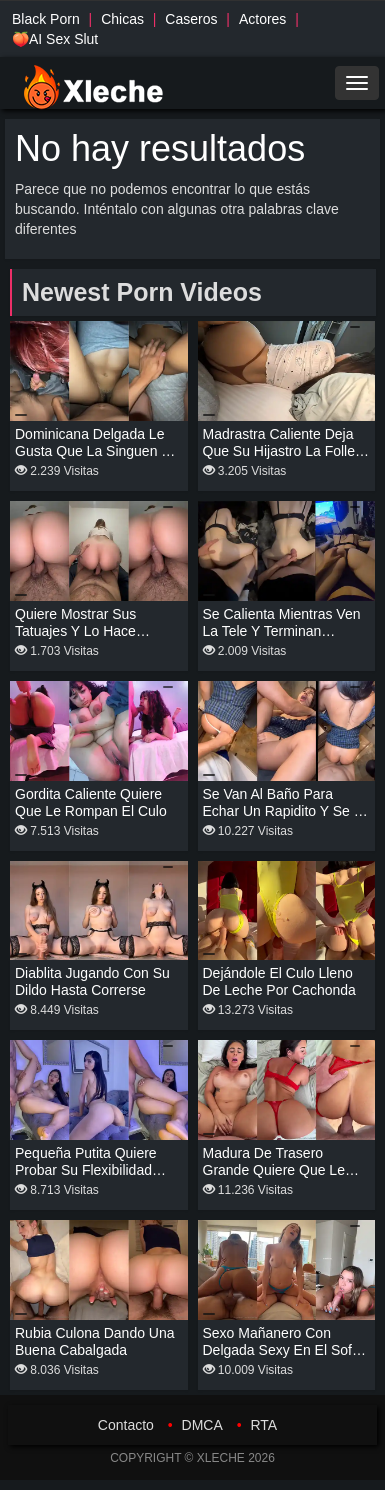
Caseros (191, 19)
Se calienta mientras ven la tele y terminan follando (282, 631)
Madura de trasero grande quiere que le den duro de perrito (274, 1170)
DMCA (202, 1425)
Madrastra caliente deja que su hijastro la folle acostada (279, 451)
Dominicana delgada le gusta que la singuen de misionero (97, 451)
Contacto (126, 1425)
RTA (263, 1425)
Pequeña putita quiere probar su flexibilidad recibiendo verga (86, 1170)
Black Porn (46, 19)
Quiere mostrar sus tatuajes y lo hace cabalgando (75, 631)
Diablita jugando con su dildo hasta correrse (92, 981)
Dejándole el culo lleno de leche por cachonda (279, 981)
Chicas (122, 19)
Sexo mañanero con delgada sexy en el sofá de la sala (281, 1350)
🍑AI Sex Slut (55, 39)
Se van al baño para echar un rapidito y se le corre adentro (286, 811)
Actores (262, 19)
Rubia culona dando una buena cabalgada (95, 1341)
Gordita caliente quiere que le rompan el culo (91, 802)
